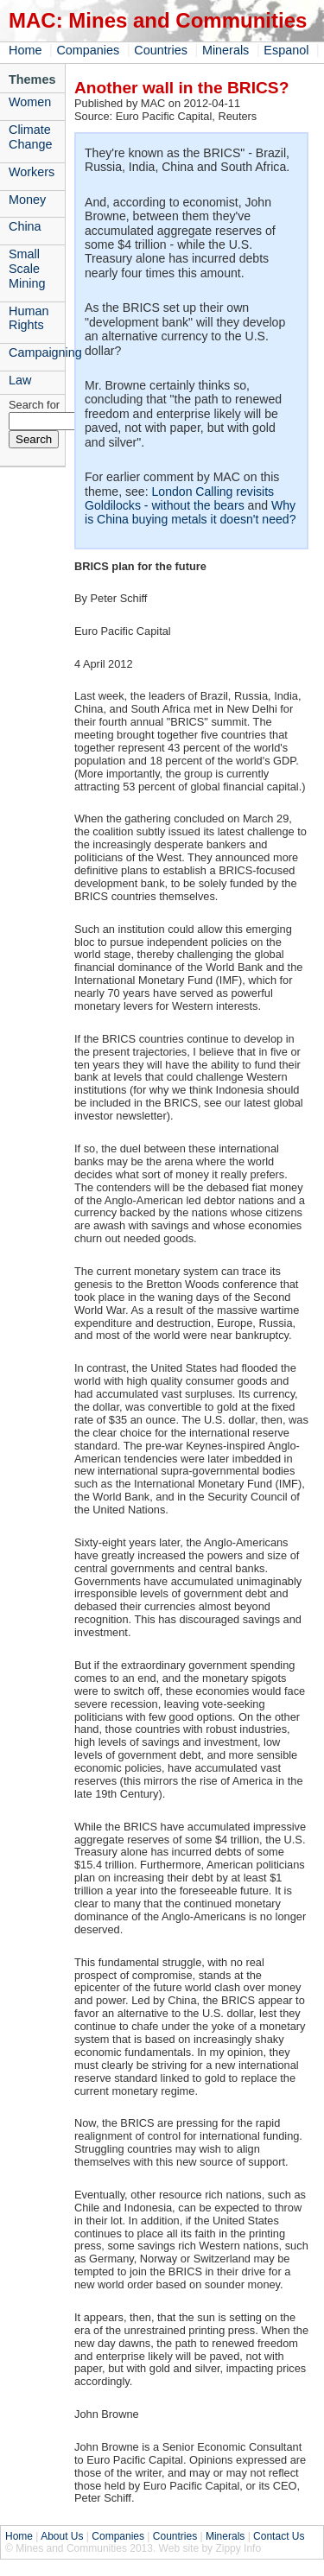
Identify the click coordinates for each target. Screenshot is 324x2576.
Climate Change (30, 137)
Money (27, 199)
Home (25, 50)
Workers (31, 172)
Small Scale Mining (27, 268)
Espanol (286, 50)
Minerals (225, 50)
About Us (62, 2536)
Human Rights (28, 318)
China (25, 226)
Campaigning (37, 352)
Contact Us (278, 2536)
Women (30, 102)
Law (20, 380)
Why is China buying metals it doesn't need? (190, 512)
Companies (87, 50)
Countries (160, 50)
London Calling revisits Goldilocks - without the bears (179, 498)
